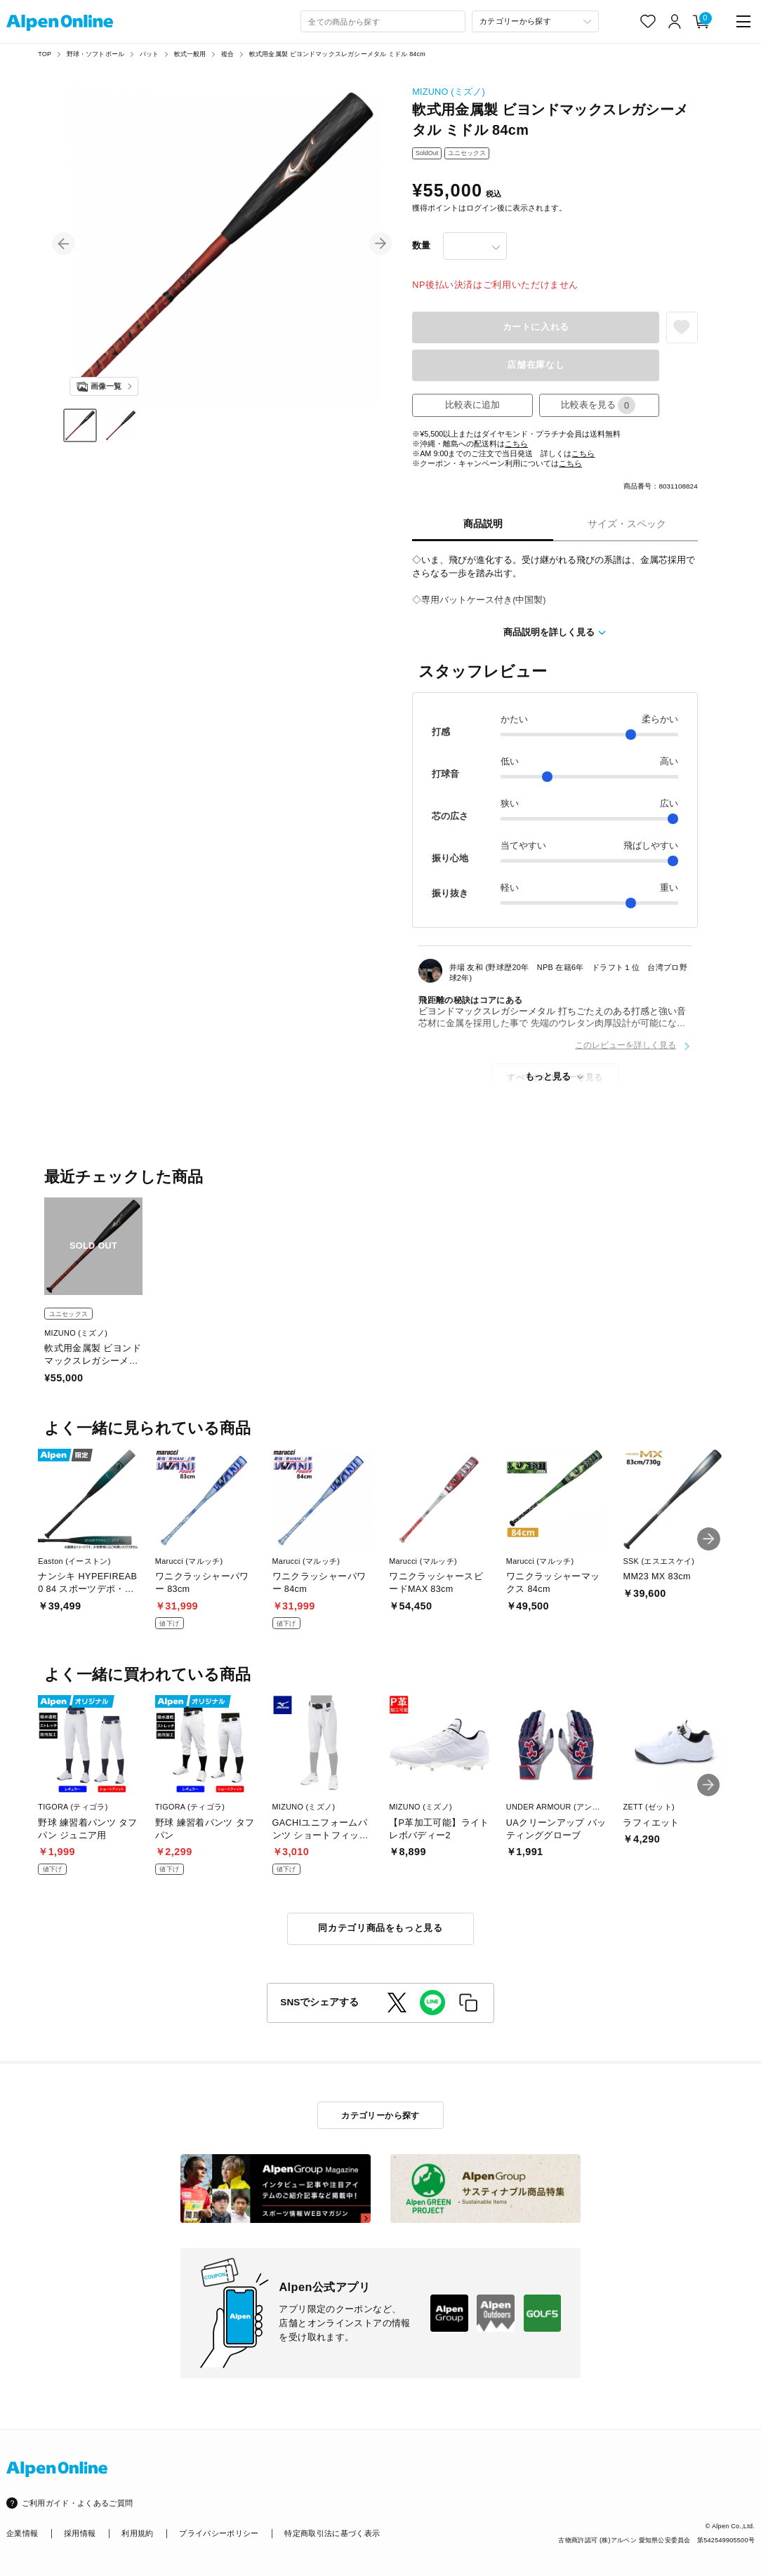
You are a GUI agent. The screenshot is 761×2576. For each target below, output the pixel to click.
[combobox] (382, 22)
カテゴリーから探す (380, 2115)
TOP (44, 54)
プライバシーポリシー (218, 2533)
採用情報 (79, 2533)
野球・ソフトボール (96, 54)
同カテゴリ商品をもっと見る (380, 1928)
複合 (227, 54)
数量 (421, 246)
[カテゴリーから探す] (535, 22)
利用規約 (137, 2533)
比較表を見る (598, 405)
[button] (63, 243)
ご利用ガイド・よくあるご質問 (77, 2503)
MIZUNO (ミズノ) (448, 92)
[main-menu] (743, 21)
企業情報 (22, 2533)
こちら (516, 443)
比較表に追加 (472, 405)
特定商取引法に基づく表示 (332, 2533)
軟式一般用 (190, 54)
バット (149, 54)
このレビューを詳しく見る (625, 1044)
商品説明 (483, 523)
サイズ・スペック (627, 523)
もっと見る (548, 1077)
